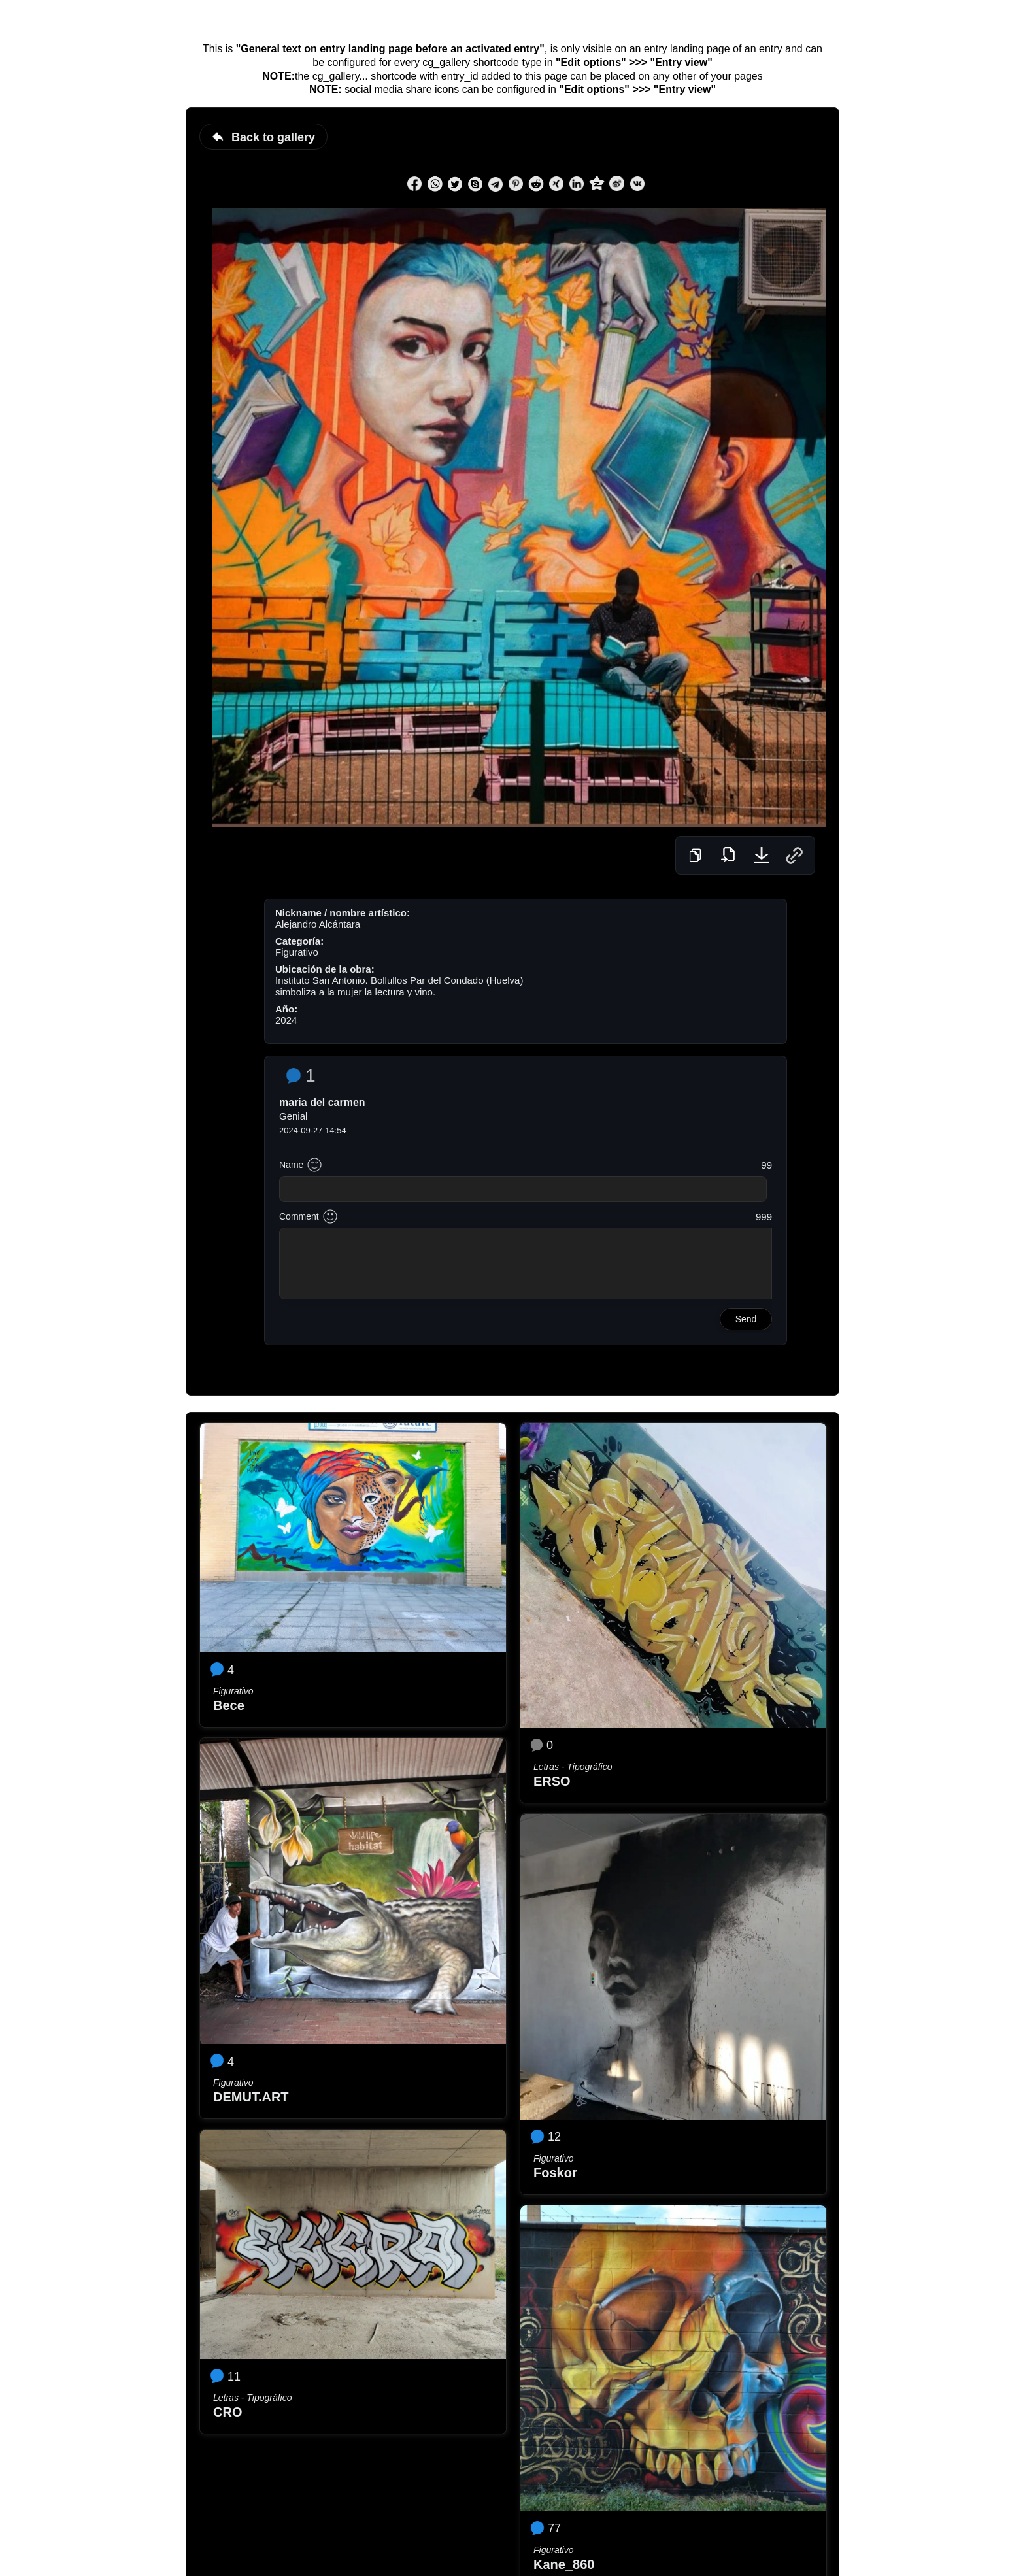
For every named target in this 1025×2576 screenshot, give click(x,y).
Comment (299, 1216)
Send (746, 1319)
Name (291, 1165)
